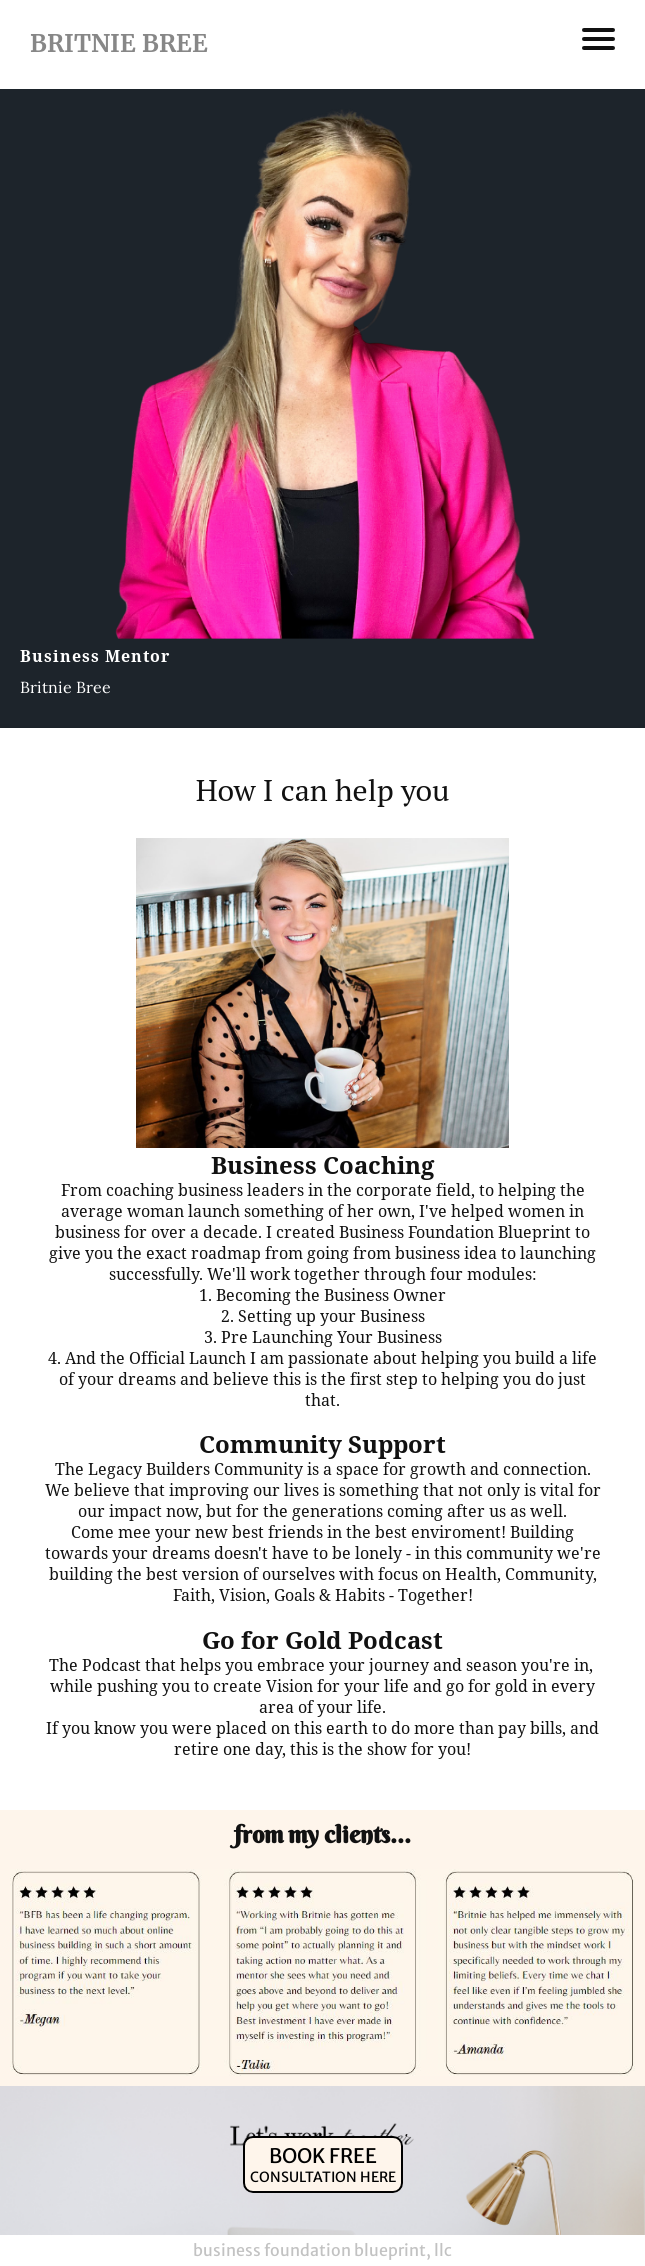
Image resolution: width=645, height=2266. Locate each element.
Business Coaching (322, 1164)
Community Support (322, 1443)
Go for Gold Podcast (322, 1639)
